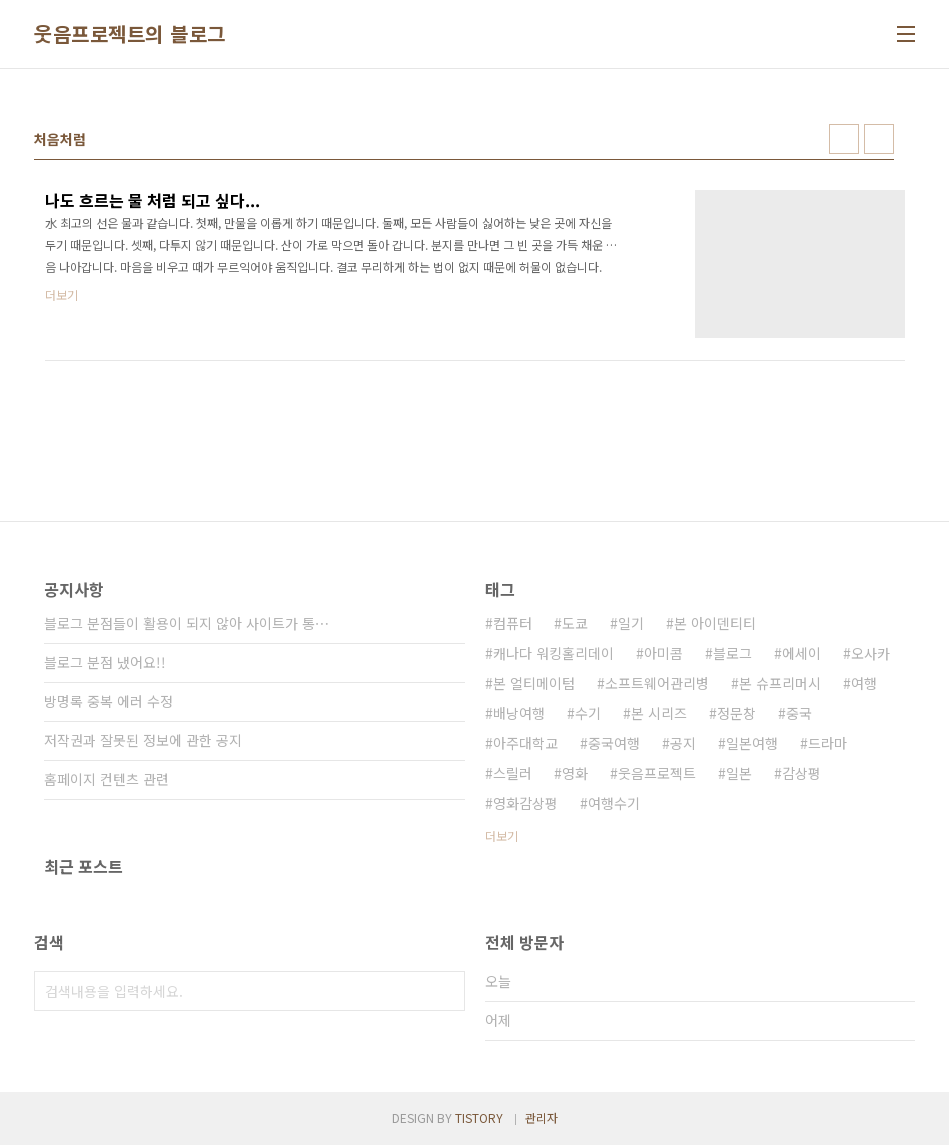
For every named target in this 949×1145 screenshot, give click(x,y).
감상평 (801, 773)
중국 (799, 713)
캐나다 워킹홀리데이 (553, 653)
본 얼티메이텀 (534, 683)
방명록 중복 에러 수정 (108, 701)
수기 (588, 713)
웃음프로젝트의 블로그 (130, 34)
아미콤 (663, 653)
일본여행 (752, 743)
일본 (739, 773)
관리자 (541, 1117)
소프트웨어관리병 (657, 683)
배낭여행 (519, 713)
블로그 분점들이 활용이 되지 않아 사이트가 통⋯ (186, 623)
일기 (631, 623)
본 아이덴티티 (715, 623)
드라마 (827, 743)
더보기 (501, 835)
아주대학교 (525, 743)
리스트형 (879, 139)
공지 (683, 743)
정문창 (736, 713)
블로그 (732, 653)
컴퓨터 (512, 623)
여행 (864, 683)
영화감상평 (525, 803)
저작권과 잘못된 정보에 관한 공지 (143, 740)
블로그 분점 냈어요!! (105, 662)
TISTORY (479, 1117)
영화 (575, 773)
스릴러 (512, 773)
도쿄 (575, 623)
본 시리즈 (659, 713)
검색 (445, 991)
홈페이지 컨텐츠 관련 (106, 779)
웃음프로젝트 (657, 773)
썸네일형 (844, 139)
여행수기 (614, 803)
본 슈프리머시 (780, 683)
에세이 (801, 653)
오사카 (870, 653)
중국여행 (614, 743)
